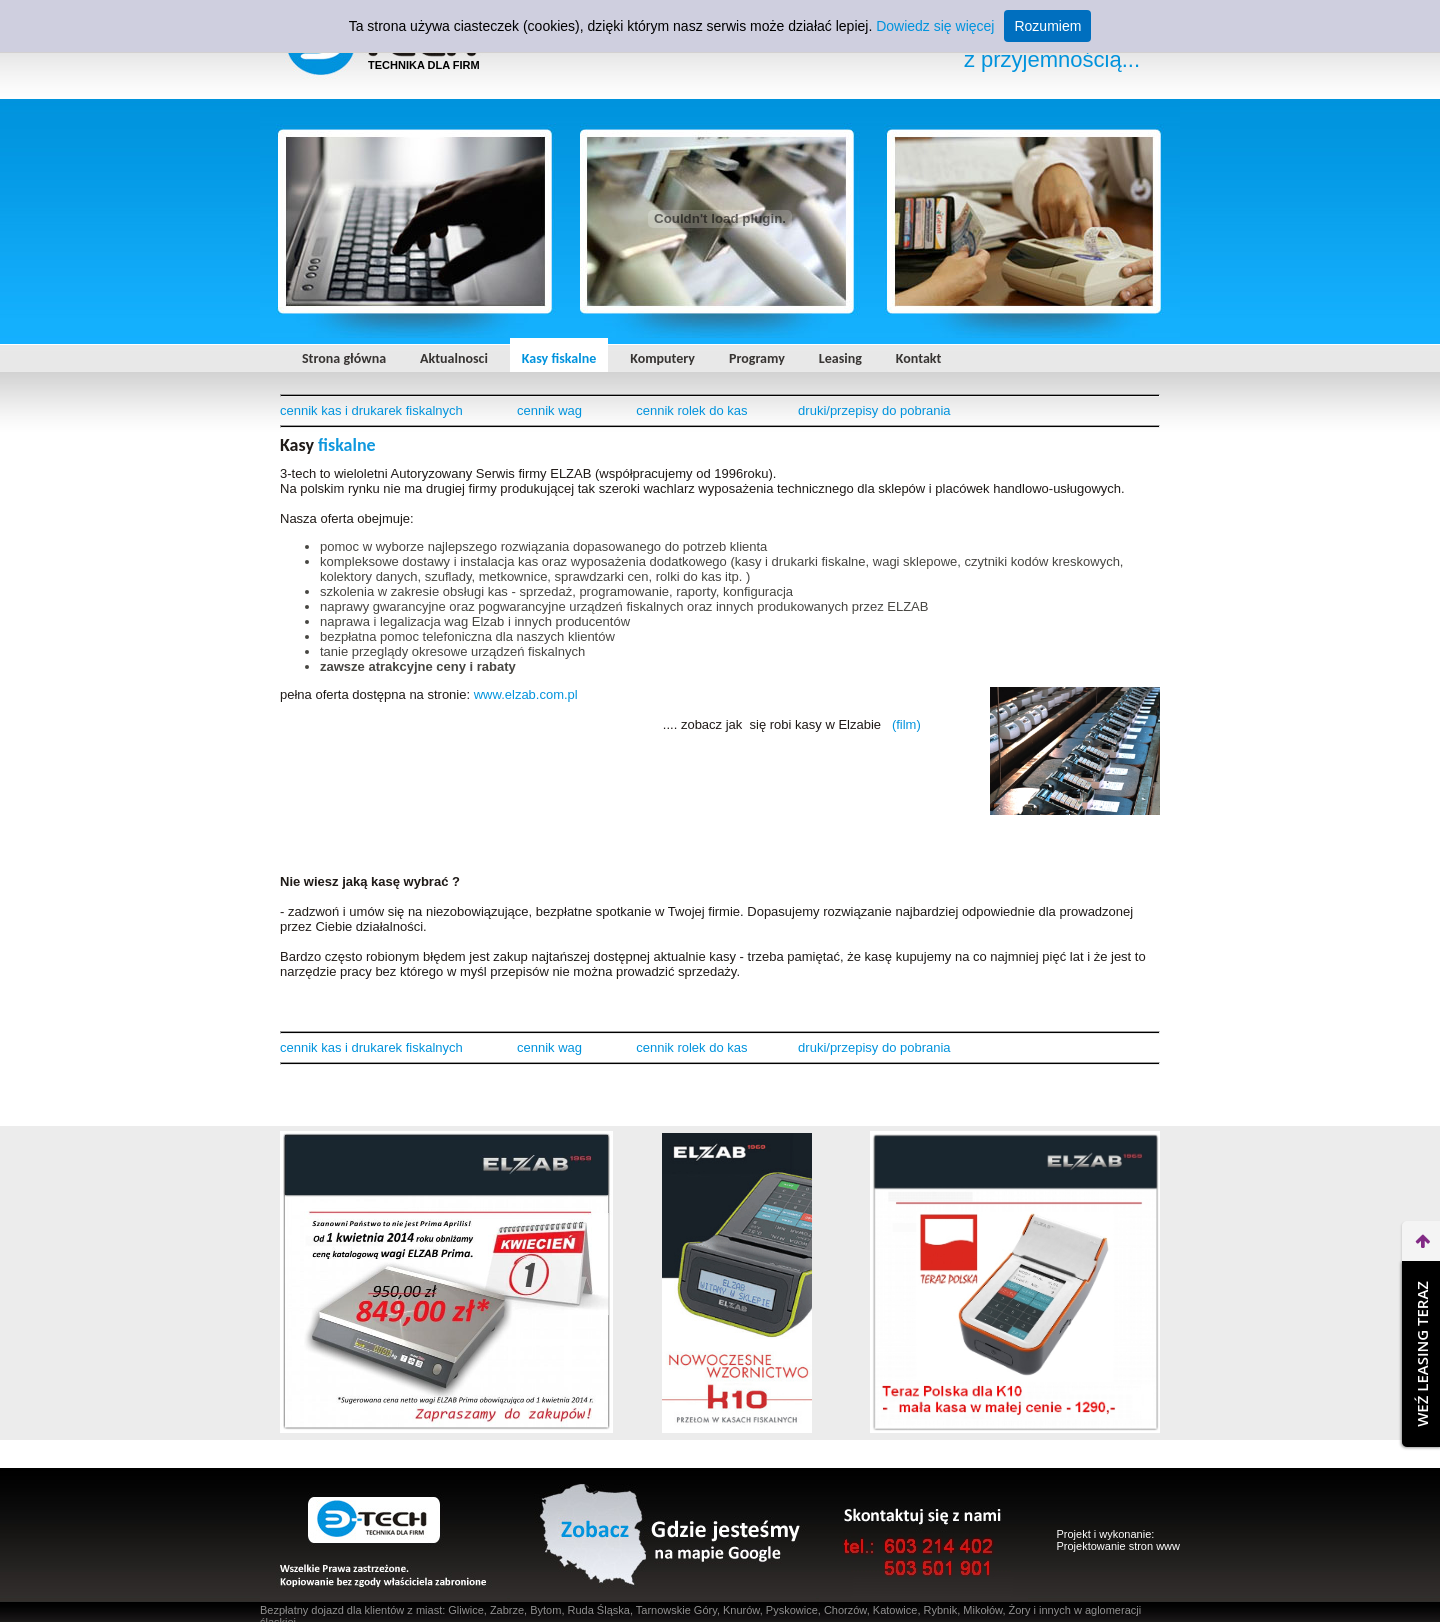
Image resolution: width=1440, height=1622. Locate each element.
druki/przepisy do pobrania (874, 410)
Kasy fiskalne (559, 358)
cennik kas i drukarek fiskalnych (371, 410)
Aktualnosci (454, 358)
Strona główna (344, 358)
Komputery (662, 358)
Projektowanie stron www (1119, 1546)
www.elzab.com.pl (526, 694)
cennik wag (549, 410)
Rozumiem (1047, 26)
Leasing (840, 358)
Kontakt (918, 358)
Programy (757, 358)
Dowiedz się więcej (935, 26)
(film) (906, 724)
